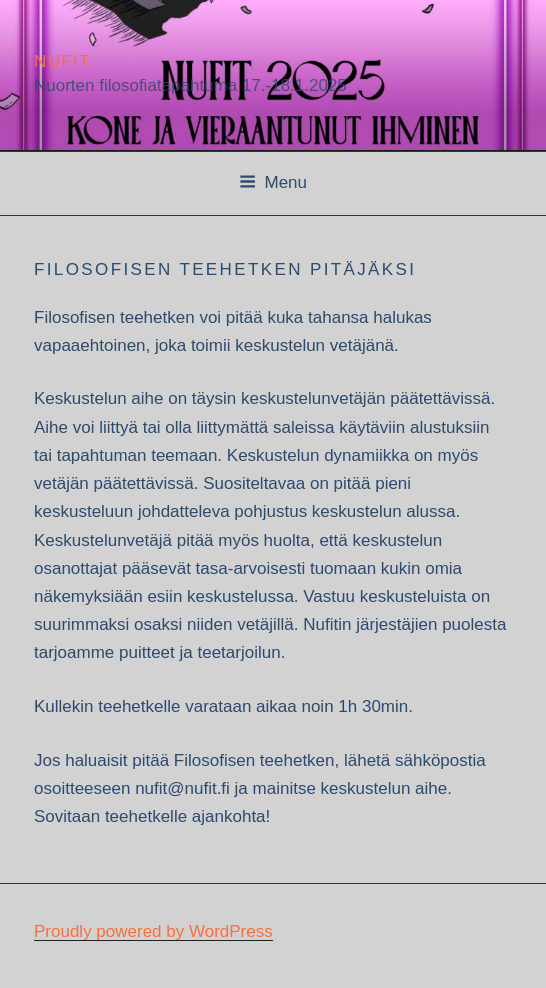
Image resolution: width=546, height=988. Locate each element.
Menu (273, 182)
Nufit (62, 61)
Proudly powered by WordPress (153, 931)
